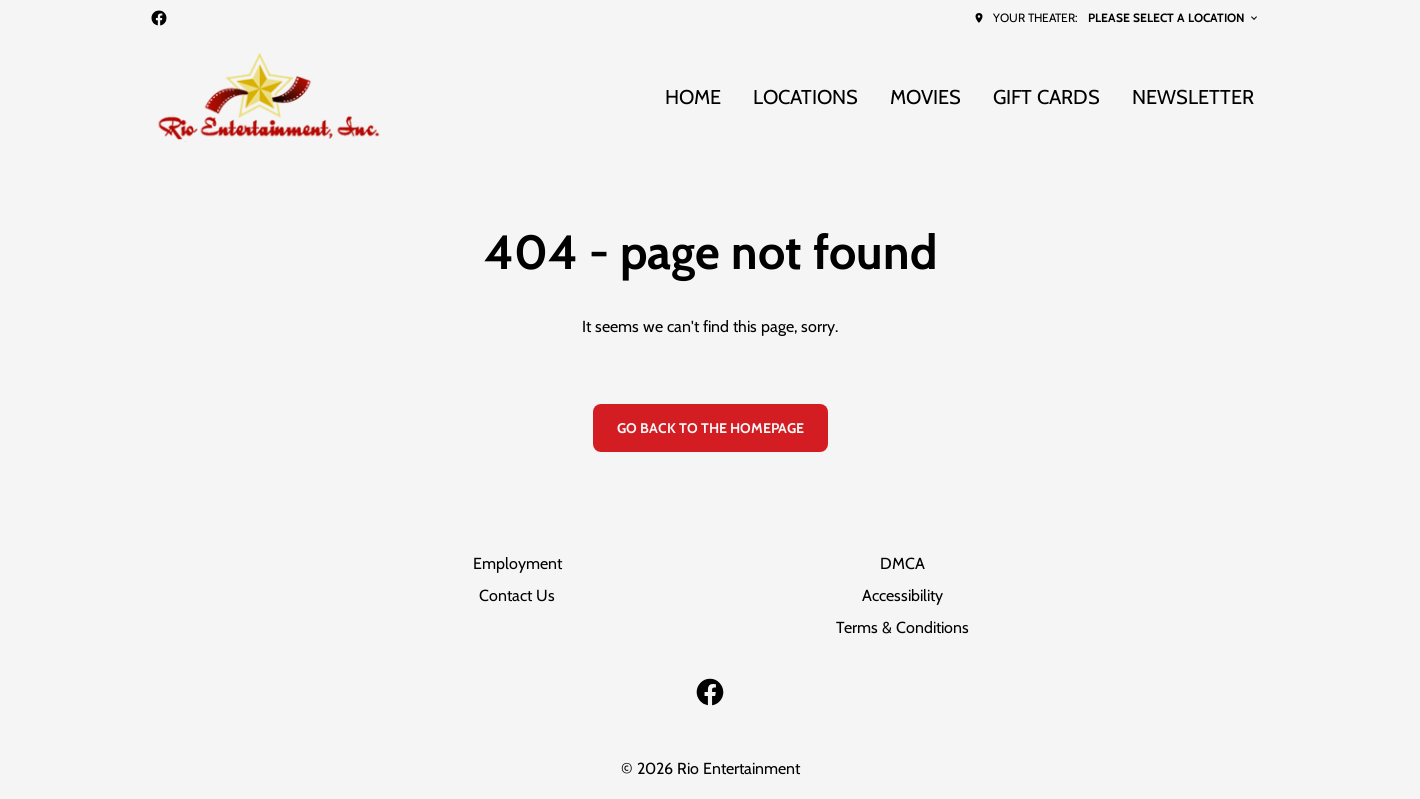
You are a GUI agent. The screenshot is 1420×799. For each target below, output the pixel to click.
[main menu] (959, 97)
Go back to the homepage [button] (710, 428)
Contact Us (517, 595)
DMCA (902, 563)
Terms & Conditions (902, 627)
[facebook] (159, 18)
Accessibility (902, 595)
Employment (517, 563)
